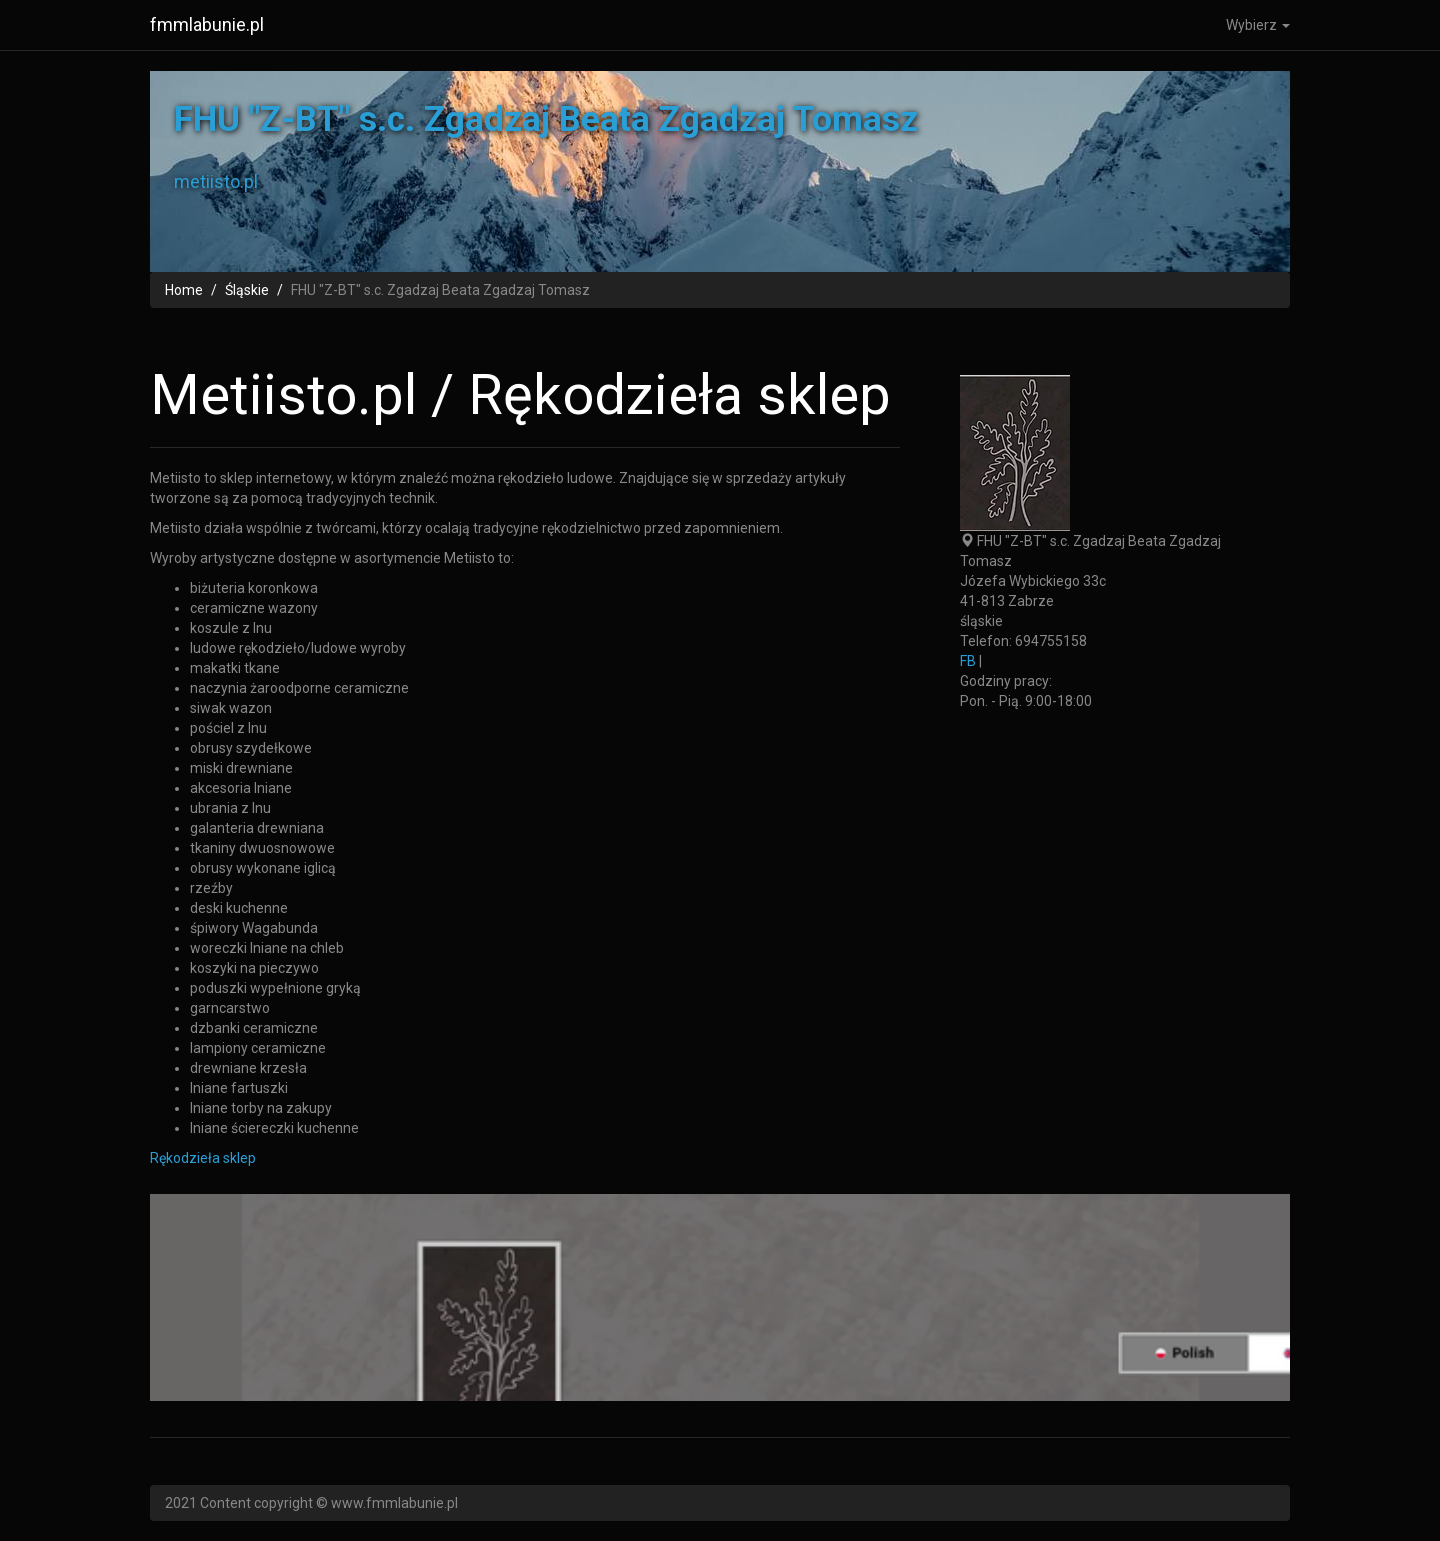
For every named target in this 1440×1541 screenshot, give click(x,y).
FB (968, 661)
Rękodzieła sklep (203, 1158)
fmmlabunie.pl (207, 24)
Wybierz (1258, 25)
